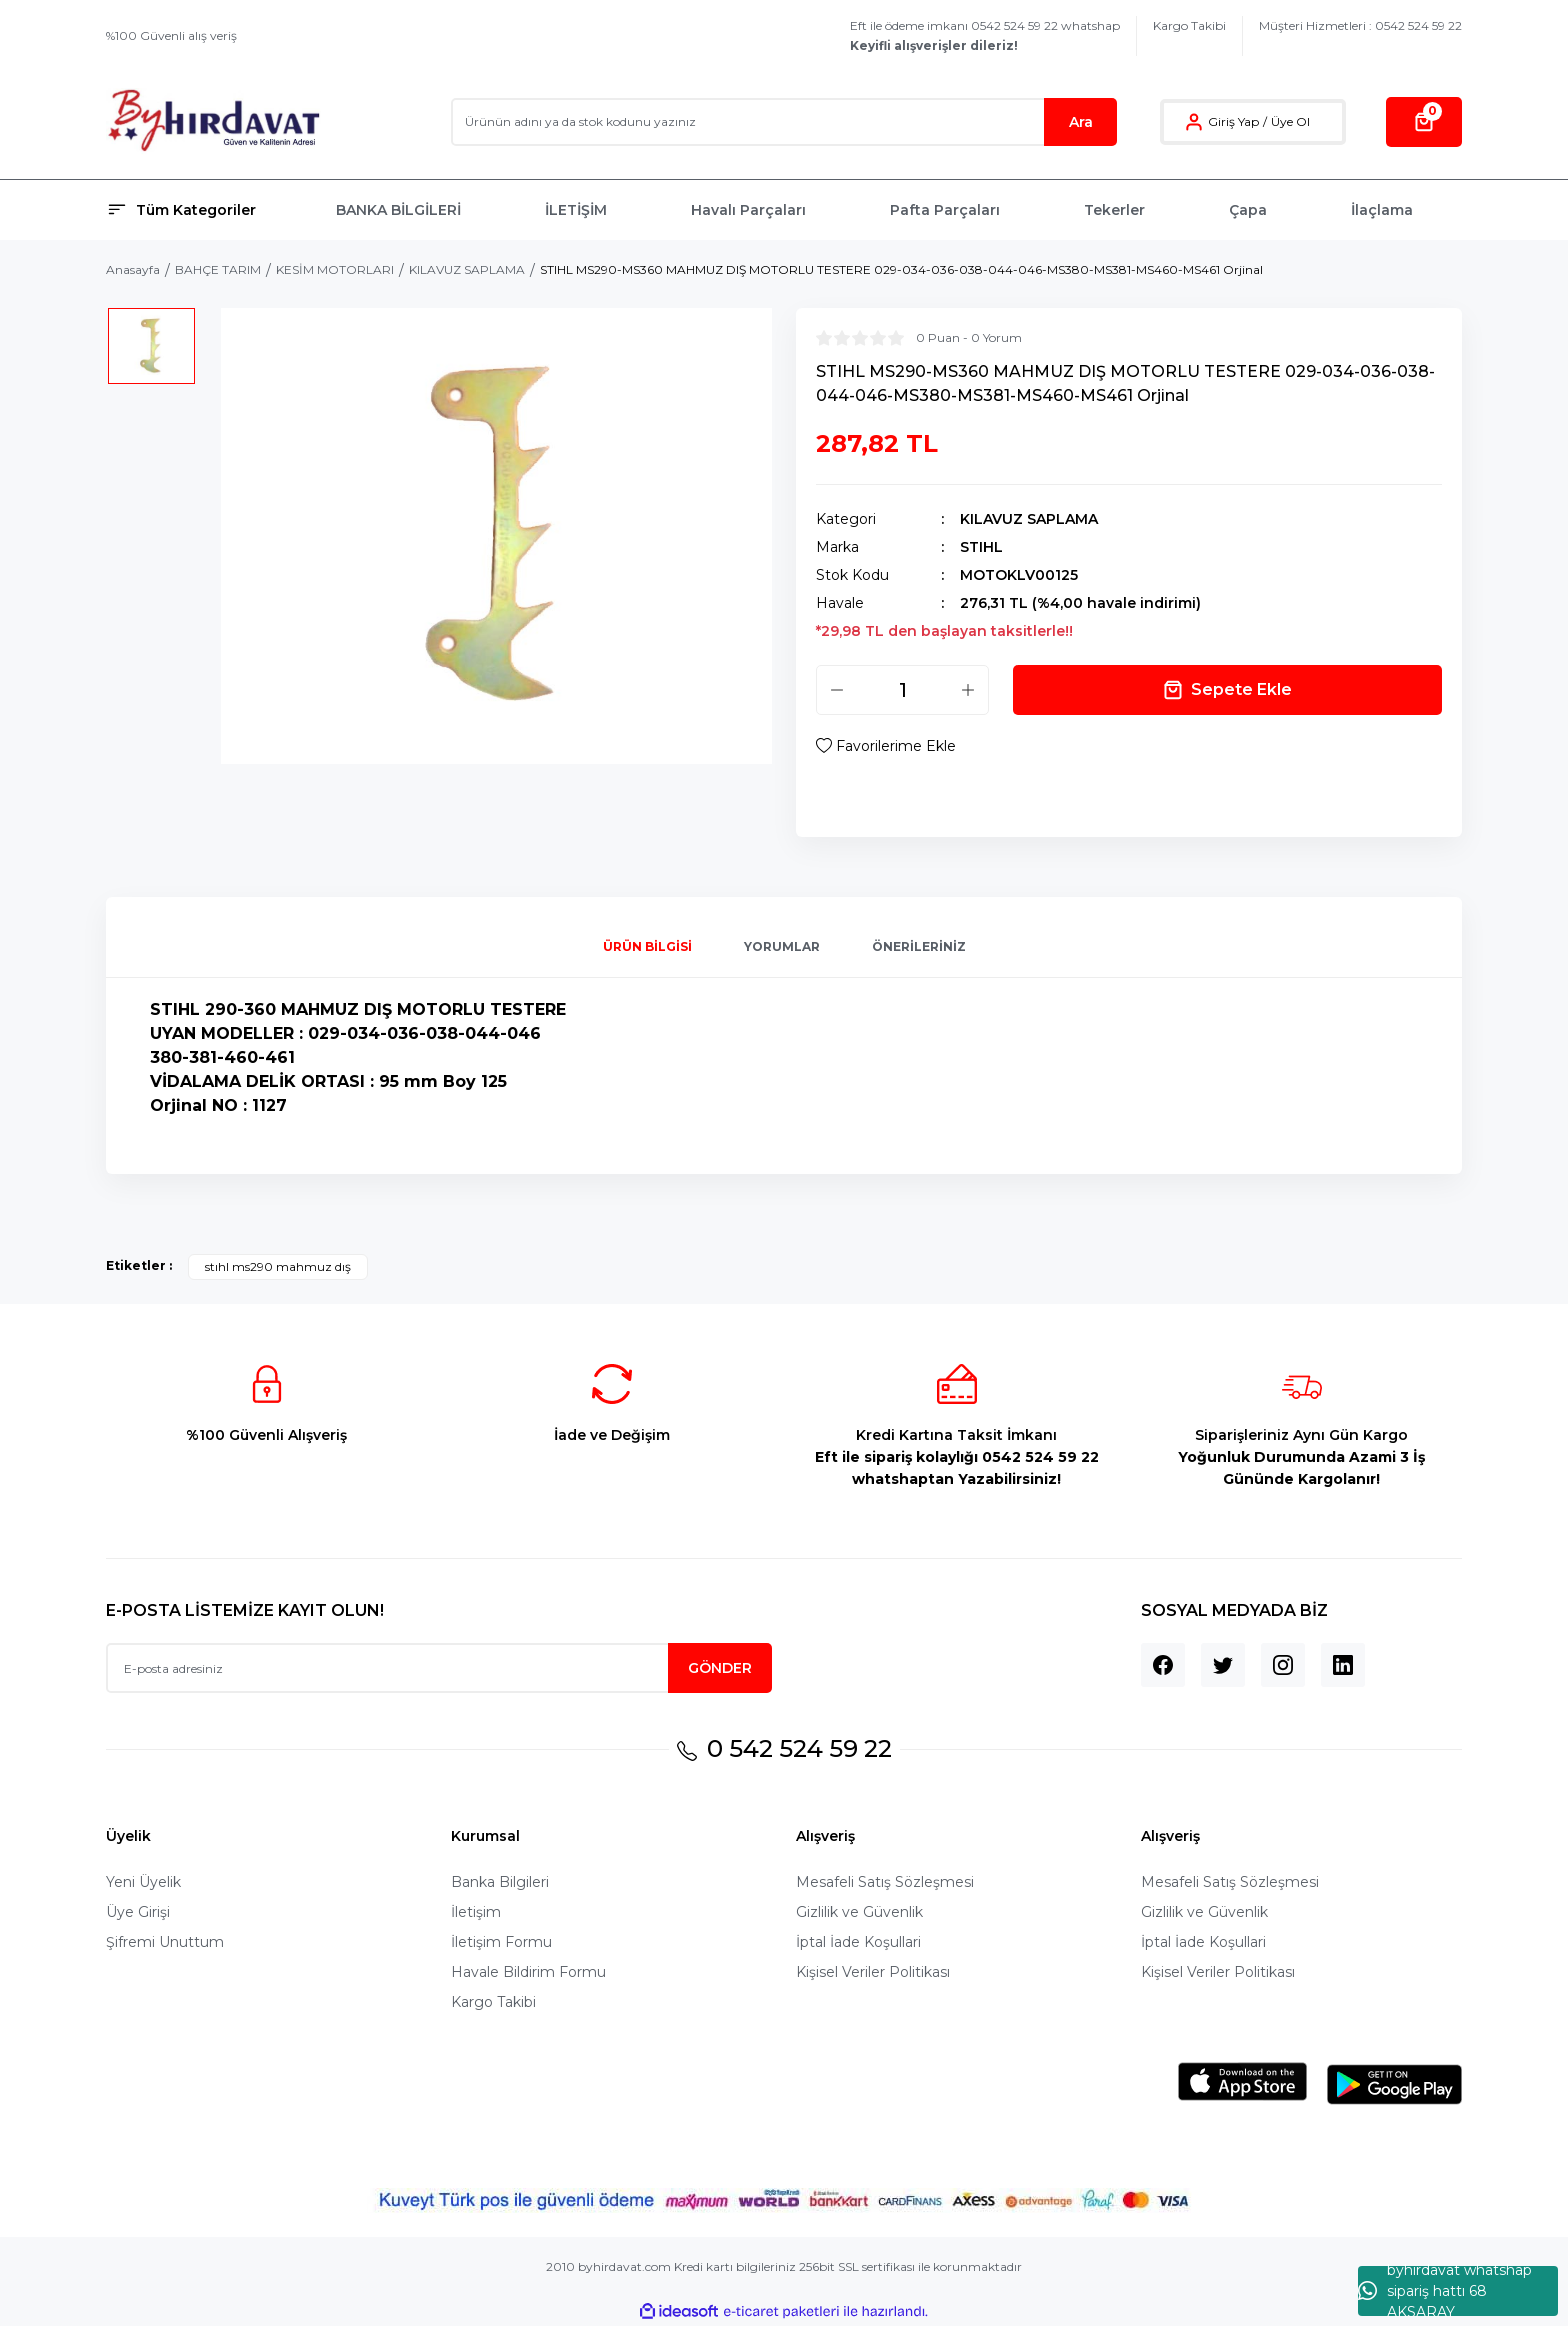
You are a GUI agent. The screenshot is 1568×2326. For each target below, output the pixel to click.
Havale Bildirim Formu (528, 1972)
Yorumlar (782, 946)
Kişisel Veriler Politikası (873, 1972)
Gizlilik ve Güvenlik (859, 1912)
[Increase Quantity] (968, 690)
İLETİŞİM (576, 210)
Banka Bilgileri (500, 1882)
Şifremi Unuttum (165, 1942)
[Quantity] (902, 690)
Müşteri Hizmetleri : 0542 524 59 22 (1360, 25)
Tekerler (1114, 210)
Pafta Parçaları (945, 210)
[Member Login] (1194, 122)
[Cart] (1424, 122)
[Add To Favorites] (886, 746)
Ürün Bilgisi (647, 946)
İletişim (476, 1912)
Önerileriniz (919, 946)
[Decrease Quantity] (837, 690)
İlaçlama (1382, 210)
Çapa (1248, 210)
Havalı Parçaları (748, 210)
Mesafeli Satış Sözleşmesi (885, 1882)
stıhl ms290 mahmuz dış (278, 1266)
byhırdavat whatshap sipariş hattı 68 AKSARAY (1445, 2291)
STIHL (981, 547)
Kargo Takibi (1189, 25)
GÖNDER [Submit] (720, 1668)
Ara (1081, 122)
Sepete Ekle (1227, 690)
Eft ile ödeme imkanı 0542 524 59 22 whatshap (985, 35)
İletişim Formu (501, 1942)
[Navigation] (209, 210)
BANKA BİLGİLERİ (398, 210)
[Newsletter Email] (439, 1668)
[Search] (784, 122)
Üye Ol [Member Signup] (1290, 121)
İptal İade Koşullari (858, 1942)
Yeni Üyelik (143, 1882)
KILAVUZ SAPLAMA (1029, 519)
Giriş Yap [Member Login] (1233, 121)
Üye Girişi (138, 1912)
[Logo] (213, 121)
